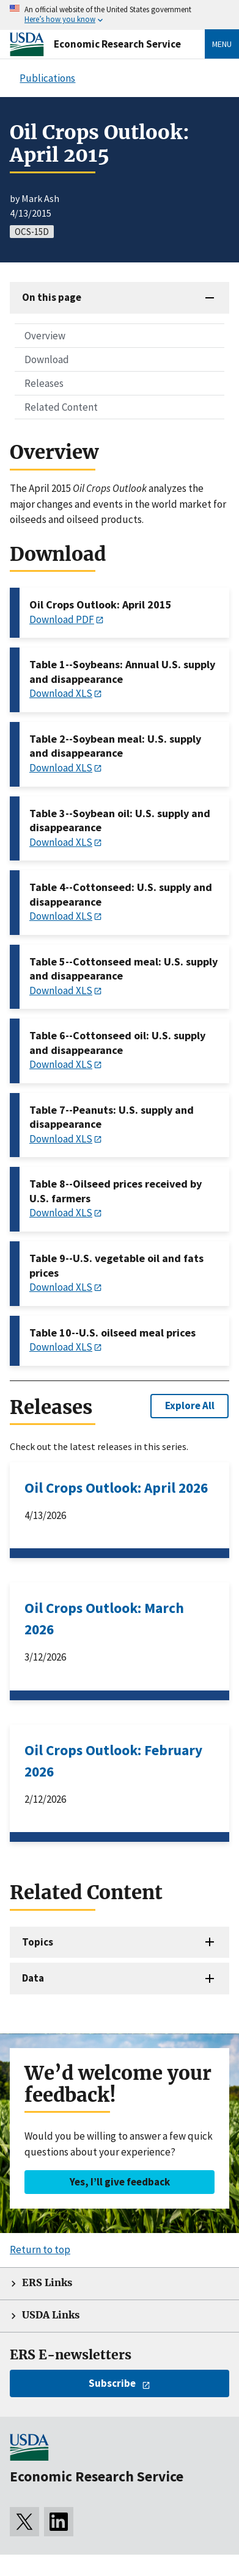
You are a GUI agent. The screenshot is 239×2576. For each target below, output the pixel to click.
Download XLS (60, 693)
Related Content (61, 407)
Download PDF (61, 619)
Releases (44, 383)
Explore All (190, 1405)
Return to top (40, 2249)
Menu (222, 43)
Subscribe (112, 2383)
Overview (44, 335)
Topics (37, 1942)
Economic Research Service (117, 44)
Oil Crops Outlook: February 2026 (113, 1760)
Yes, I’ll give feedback (120, 2181)
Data (33, 1978)
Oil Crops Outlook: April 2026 (116, 1487)
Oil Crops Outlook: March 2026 (104, 1618)
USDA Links (50, 2315)
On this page (51, 297)
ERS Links (47, 2283)
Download (46, 359)
